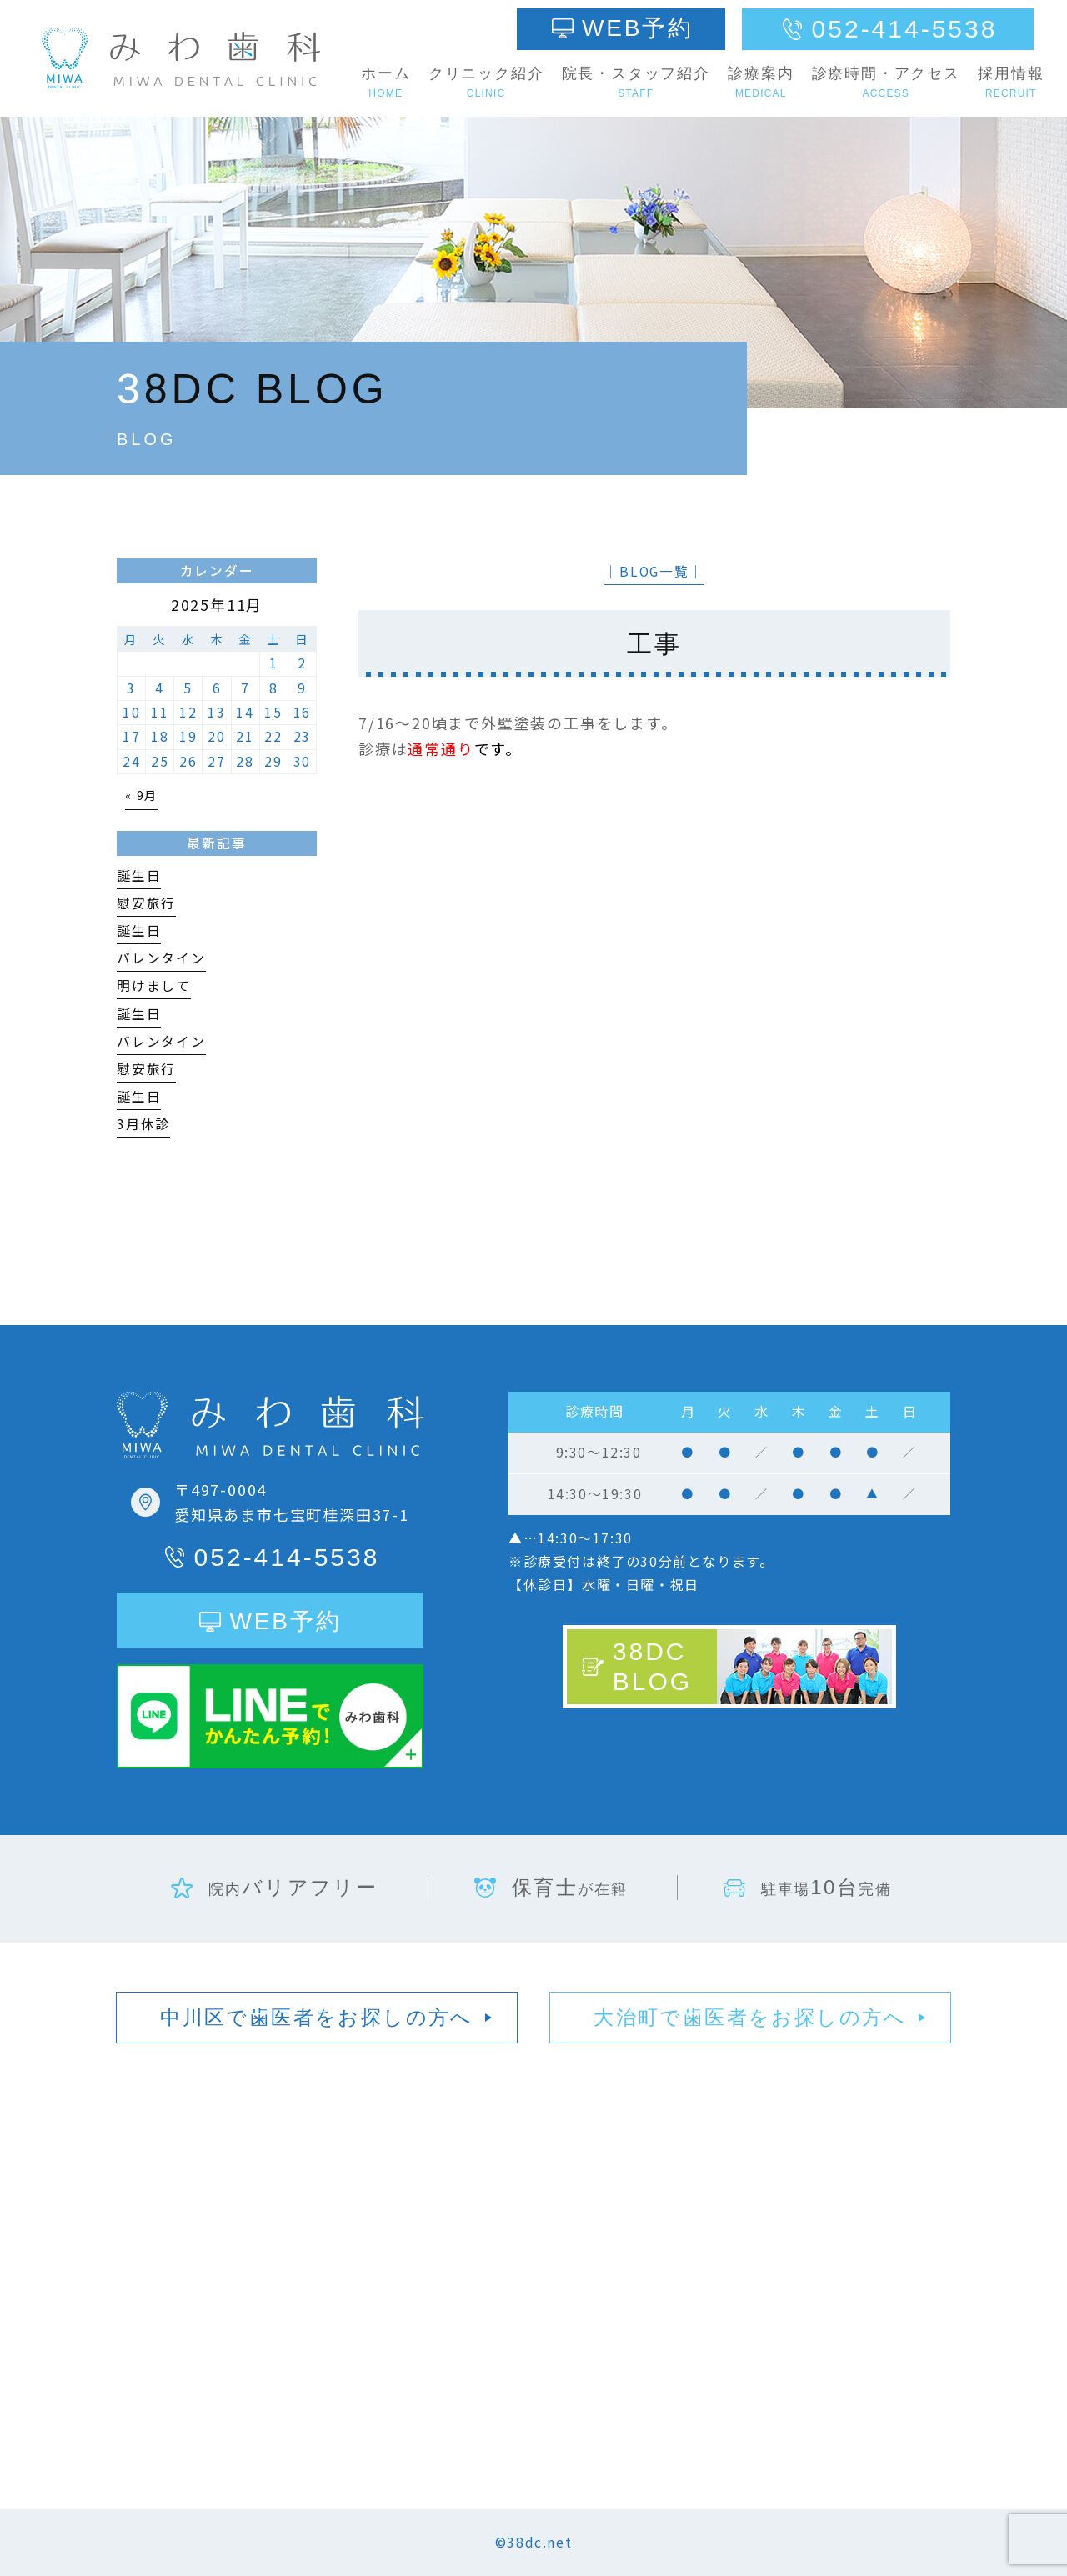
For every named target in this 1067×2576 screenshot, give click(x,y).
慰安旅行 (146, 903)
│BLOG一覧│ (654, 571)
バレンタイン (161, 958)
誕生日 (139, 875)
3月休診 (143, 1123)
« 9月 (141, 794)
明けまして (154, 985)
